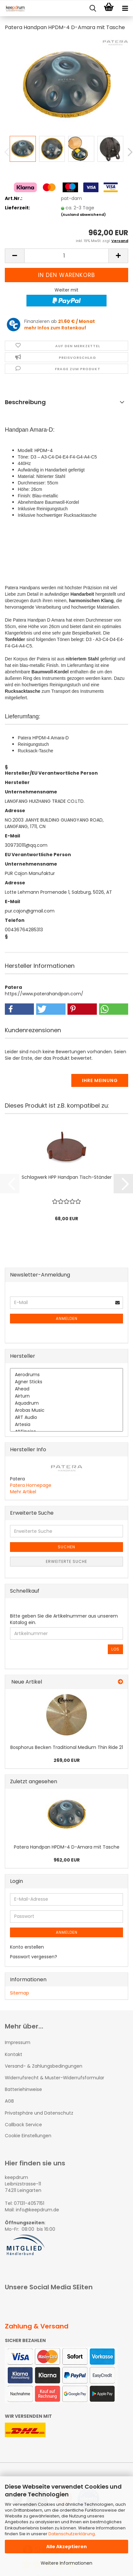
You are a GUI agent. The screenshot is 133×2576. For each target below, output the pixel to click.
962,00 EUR (67, 1860)
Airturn (66, 1396)
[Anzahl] (66, 256)
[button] (14, 256)
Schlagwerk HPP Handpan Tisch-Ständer (67, 1177)
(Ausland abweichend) (83, 214)
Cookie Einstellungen (28, 2135)
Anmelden (66, 1318)
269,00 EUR (67, 1760)
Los (115, 1649)
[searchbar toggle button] (93, 8)
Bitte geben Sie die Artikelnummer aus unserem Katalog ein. (64, 1619)
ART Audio (66, 1417)
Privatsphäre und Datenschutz (39, 2113)
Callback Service (23, 2124)
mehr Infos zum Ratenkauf (55, 328)
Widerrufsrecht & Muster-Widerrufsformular (54, 2077)
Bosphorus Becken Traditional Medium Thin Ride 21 (66, 1747)
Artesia (66, 1424)
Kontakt (13, 2054)
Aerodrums (66, 1374)
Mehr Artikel (23, 1491)
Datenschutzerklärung (71, 2534)
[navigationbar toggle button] (125, 8)
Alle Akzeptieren (66, 2546)
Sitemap (19, 1993)
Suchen (66, 1547)
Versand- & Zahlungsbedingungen (43, 2066)
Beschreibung (25, 402)
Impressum (17, 2042)
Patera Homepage (30, 1485)
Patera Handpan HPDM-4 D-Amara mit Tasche (66, 1847)
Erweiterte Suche (66, 1561)
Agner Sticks (66, 1382)
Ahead (66, 1389)
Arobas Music (66, 1410)
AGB (9, 2101)
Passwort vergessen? (33, 1956)
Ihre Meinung (100, 1080)
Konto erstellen (27, 1947)
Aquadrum (66, 1403)
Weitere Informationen (66, 2563)
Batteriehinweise (23, 2089)
